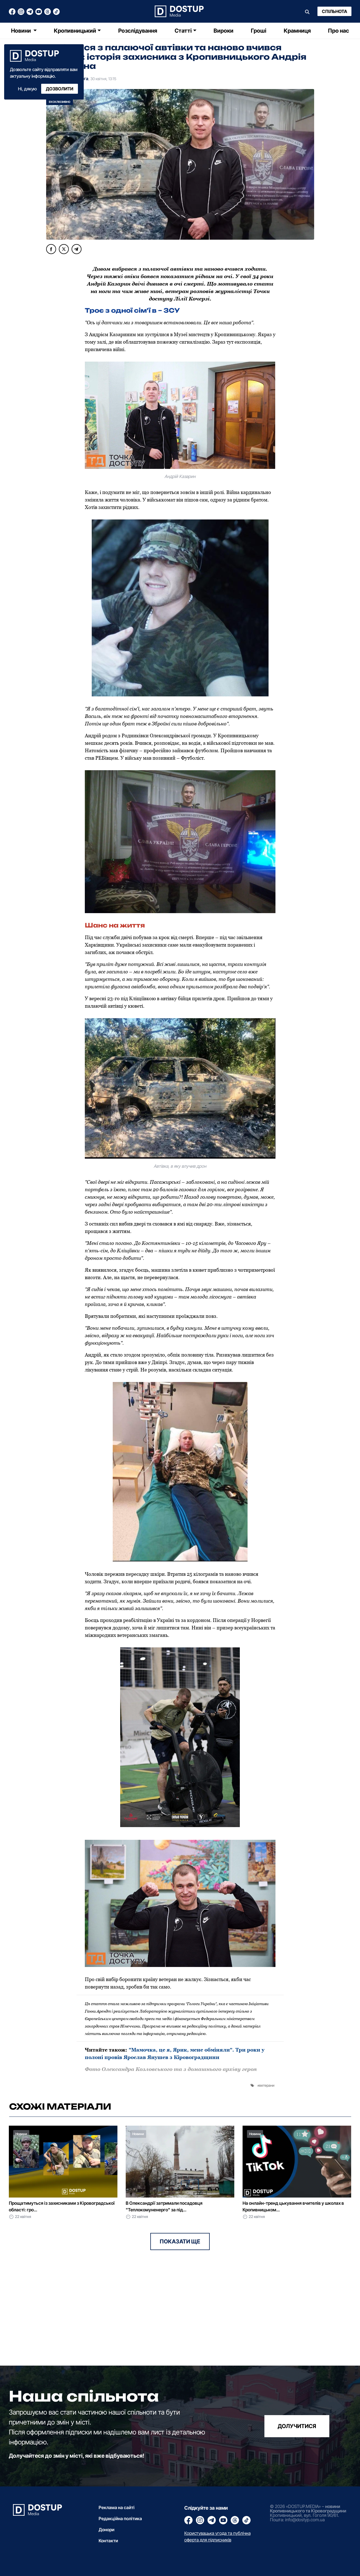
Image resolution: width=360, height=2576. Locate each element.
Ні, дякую (27, 89)
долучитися (297, 2426)
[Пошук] (307, 11)
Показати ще (180, 2241)
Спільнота (334, 11)
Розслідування (137, 30)
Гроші (258, 30)
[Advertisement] (92, 2327)
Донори (106, 2529)
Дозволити (59, 89)
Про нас (338, 30)
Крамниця (297, 30)
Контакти (108, 2540)
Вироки (223, 30)
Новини (21, 30)
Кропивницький (75, 30)
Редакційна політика (120, 2518)
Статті (183, 30)
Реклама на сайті (117, 2507)
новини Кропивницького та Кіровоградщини (308, 2509)
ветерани (266, 2085)
